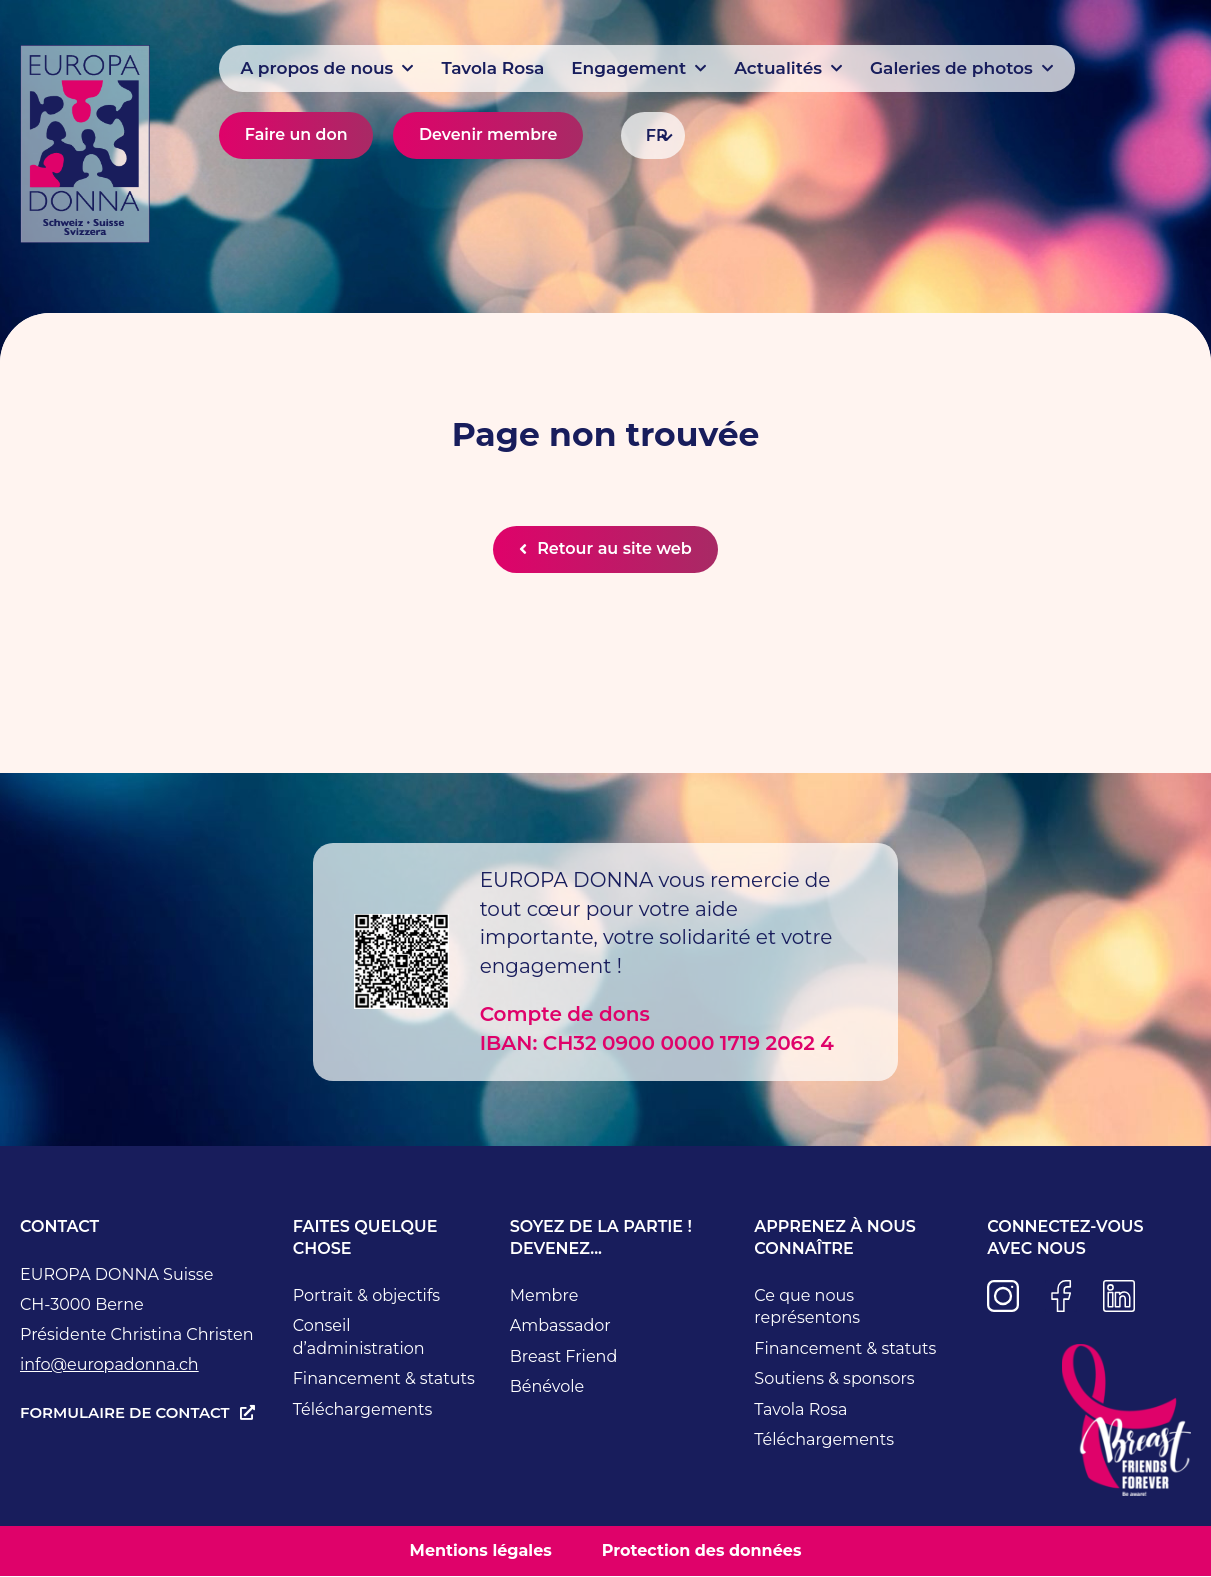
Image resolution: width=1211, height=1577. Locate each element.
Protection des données (702, 1551)
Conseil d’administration (359, 1338)
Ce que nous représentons (807, 1308)
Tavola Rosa (800, 1410)
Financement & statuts (384, 1379)
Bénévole (547, 1387)
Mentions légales (481, 1551)
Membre (544, 1296)
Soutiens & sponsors (834, 1379)
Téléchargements (363, 1410)
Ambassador (560, 1326)
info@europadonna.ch (109, 1365)
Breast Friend (564, 1357)
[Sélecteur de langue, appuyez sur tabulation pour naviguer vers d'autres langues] (653, 135)
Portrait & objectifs (366, 1296)
